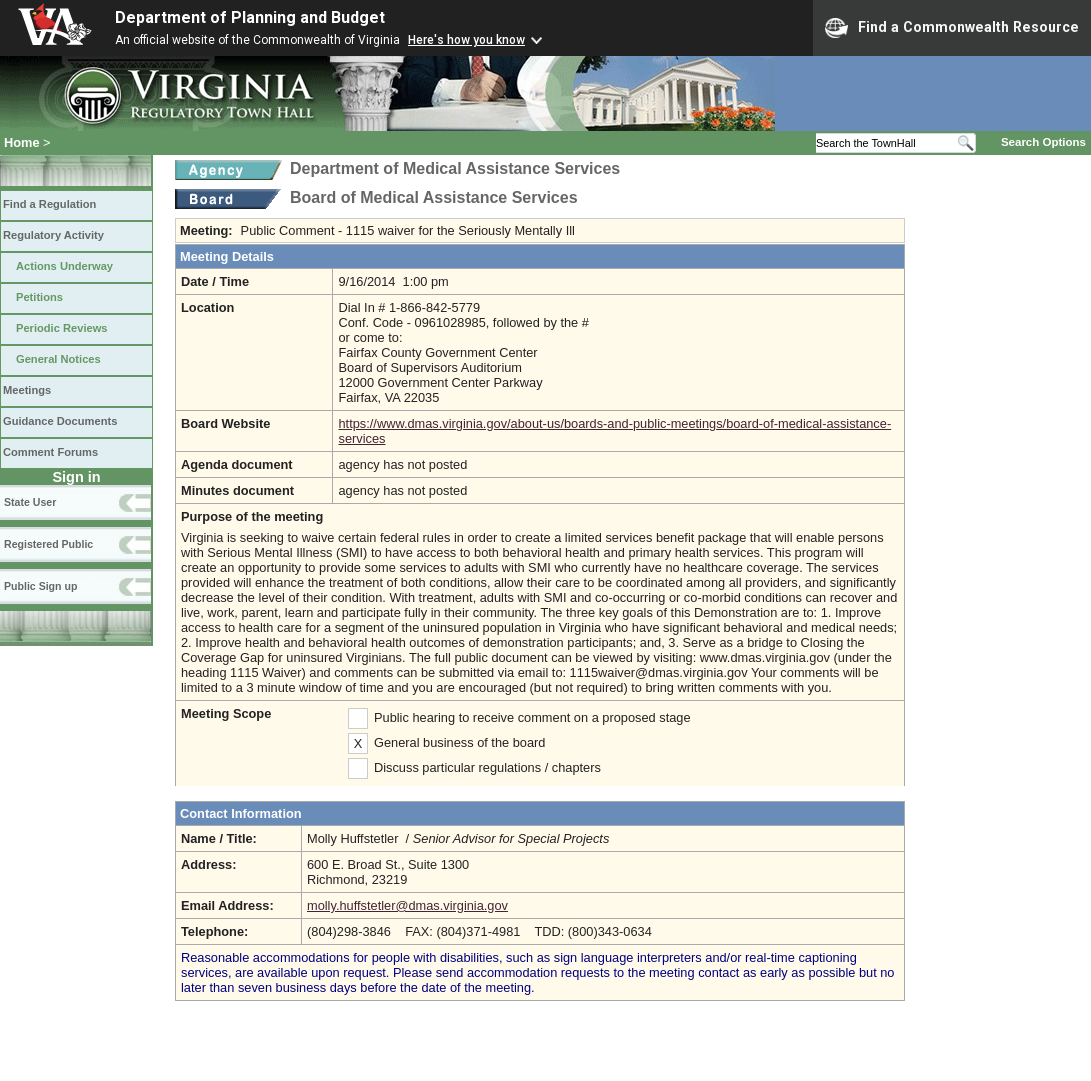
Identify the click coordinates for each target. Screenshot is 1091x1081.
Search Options (1043, 142)
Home (22, 142)
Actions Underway (64, 266)
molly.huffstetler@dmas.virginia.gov (407, 905)
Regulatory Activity (53, 235)
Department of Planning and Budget (250, 17)
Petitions (39, 297)
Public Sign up (40, 586)
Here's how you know (466, 40)
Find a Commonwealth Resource (952, 28)
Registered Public (48, 544)
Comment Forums (50, 452)
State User (30, 502)
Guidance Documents (60, 421)
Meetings (27, 390)
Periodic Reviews (62, 328)
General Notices (58, 359)
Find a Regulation (49, 204)
